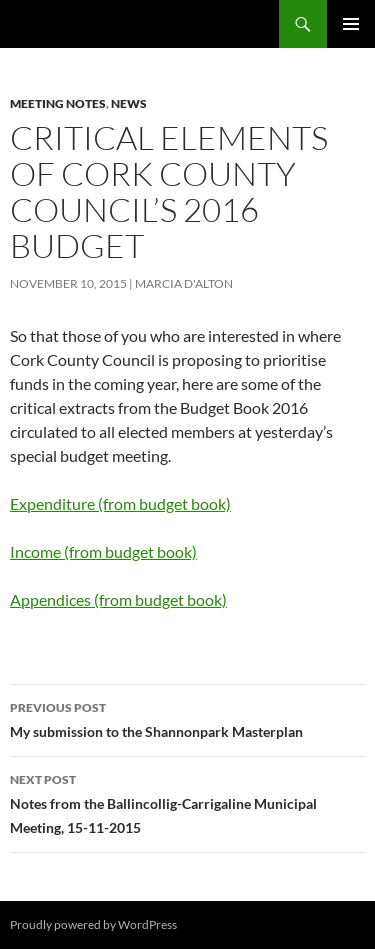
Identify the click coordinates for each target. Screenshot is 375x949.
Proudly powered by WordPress (93, 924)
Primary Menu (351, 24)
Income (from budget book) (103, 551)
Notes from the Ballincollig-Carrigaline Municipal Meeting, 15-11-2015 (187, 802)
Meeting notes (58, 103)
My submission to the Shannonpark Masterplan (187, 718)
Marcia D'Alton (184, 283)
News (129, 103)
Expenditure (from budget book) (120, 503)
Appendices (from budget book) (118, 599)
